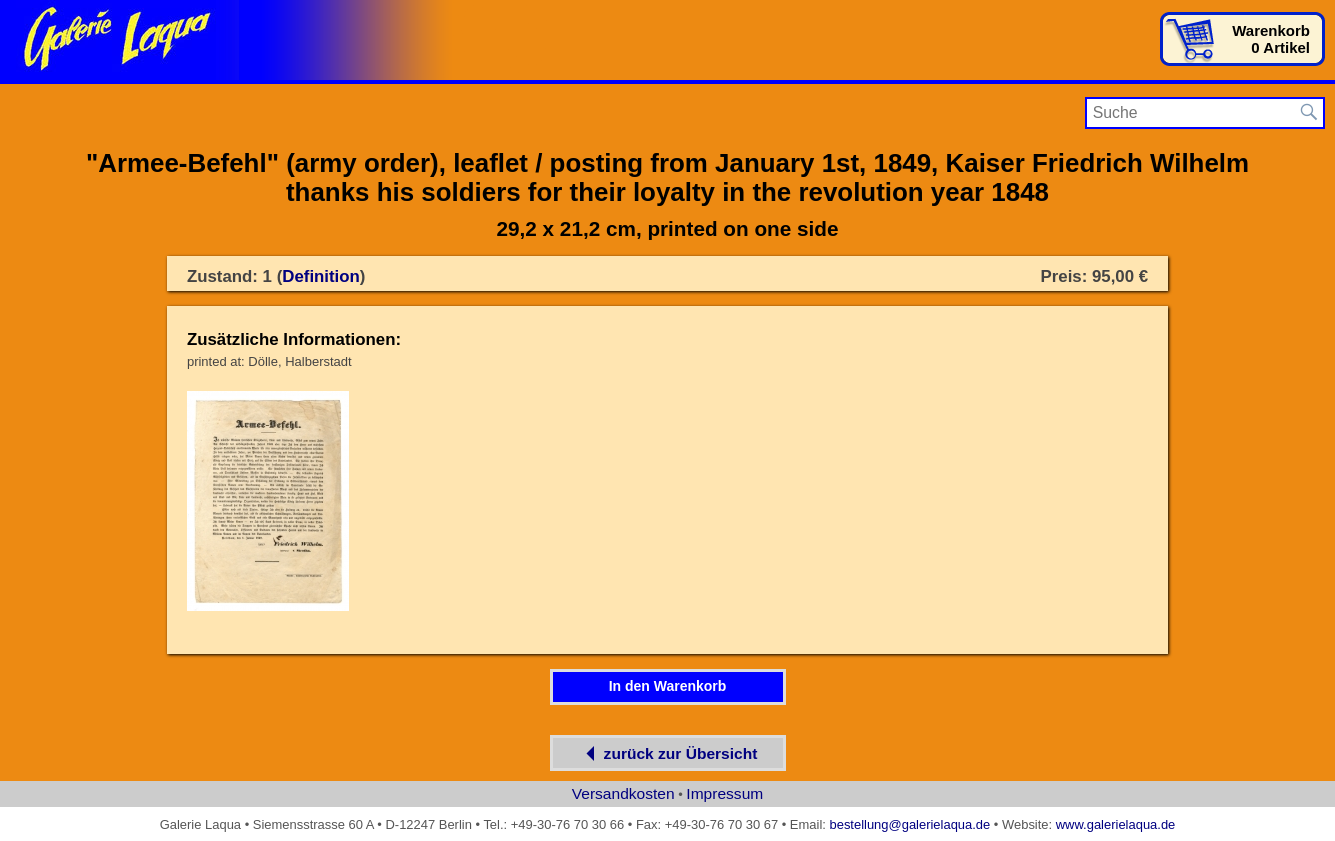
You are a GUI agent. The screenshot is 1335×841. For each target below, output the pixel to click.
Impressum (724, 793)
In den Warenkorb (668, 686)
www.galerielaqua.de (1116, 824)
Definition (321, 276)
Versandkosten (623, 793)
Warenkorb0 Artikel (1271, 39)
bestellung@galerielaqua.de (909, 824)
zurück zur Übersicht (668, 753)
